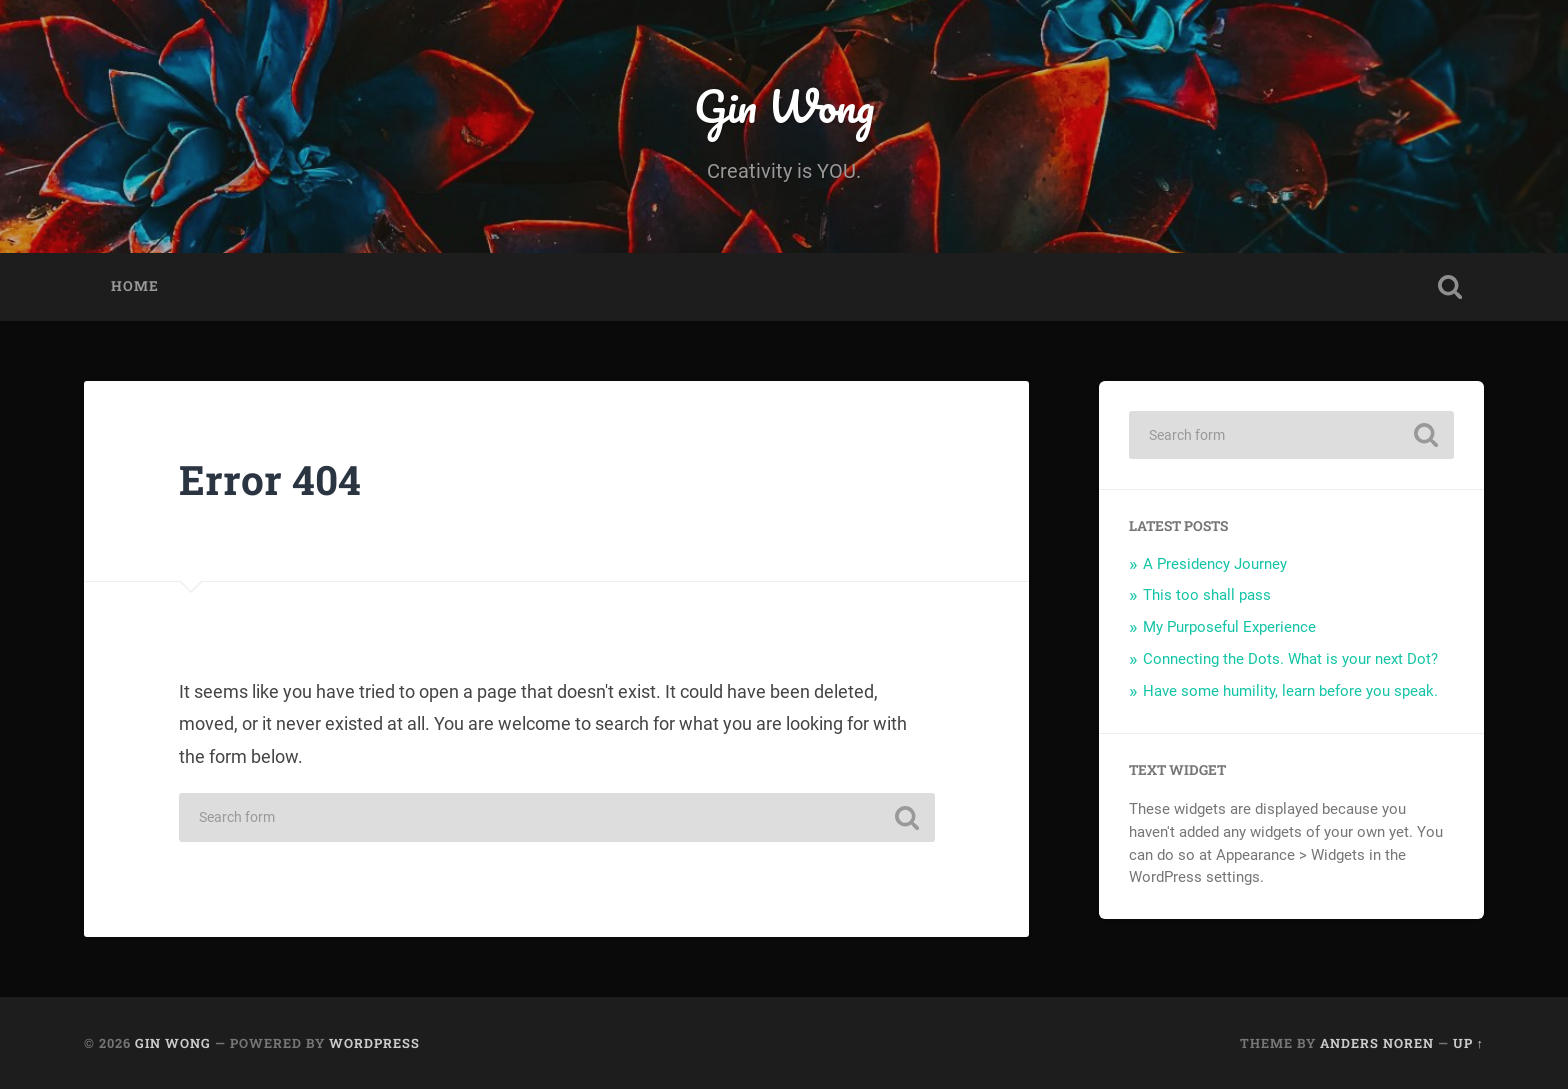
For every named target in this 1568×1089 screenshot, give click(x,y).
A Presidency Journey (1215, 564)
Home (135, 286)
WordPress (374, 1043)
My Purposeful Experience (1229, 627)
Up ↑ (1468, 1043)
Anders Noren (1377, 1043)
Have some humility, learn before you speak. (1290, 691)
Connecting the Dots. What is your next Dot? (1290, 659)
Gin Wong (784, 105)
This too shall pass (1207, 595)
